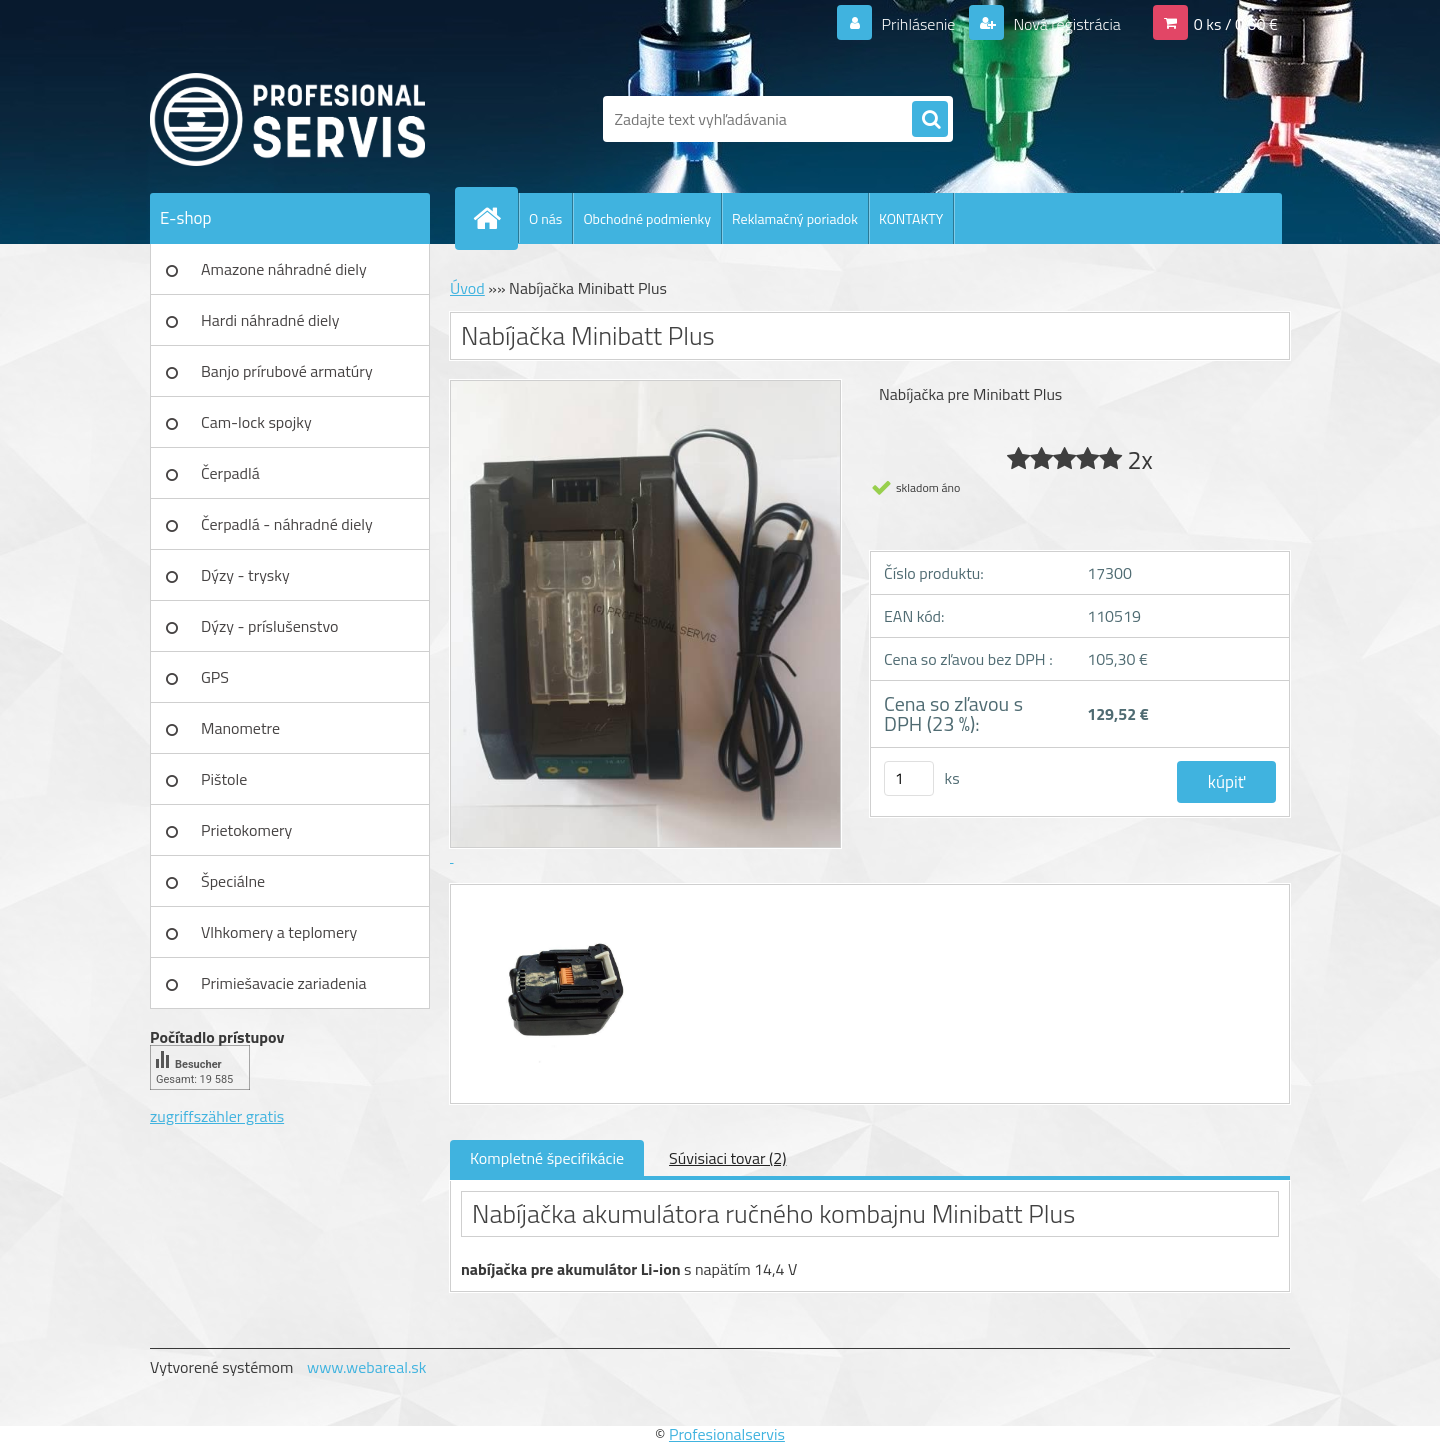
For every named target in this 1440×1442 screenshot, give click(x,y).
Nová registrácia (1065, 24)
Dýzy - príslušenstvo (269, 626)
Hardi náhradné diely (270, 320)
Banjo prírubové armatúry (287, 371)
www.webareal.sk (367, 1367)
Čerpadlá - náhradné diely (287, 524)
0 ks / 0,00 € (1236, 24)
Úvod (467, 288)
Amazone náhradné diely (284, 269)
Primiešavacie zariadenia (284, 983)
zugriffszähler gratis (217, 1116)
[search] (930, 120)
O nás (545, 218)
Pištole (224, 779)
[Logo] (287, 119)
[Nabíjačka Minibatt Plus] (557, 903)
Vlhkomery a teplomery (279, 932)
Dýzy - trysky (245, 575)
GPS (215, 677)
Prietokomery (246, 830)
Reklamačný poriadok (795, 218)
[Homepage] (495, 218)
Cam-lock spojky (256, 422)
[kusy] (909, 778)
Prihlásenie (918, 24)
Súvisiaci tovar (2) (727, 1158)
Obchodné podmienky (647, 218)
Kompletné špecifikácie (547, 1158)
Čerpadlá (230, 473)
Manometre (240, 728)
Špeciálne (233, 881)
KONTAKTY (911, 218)
